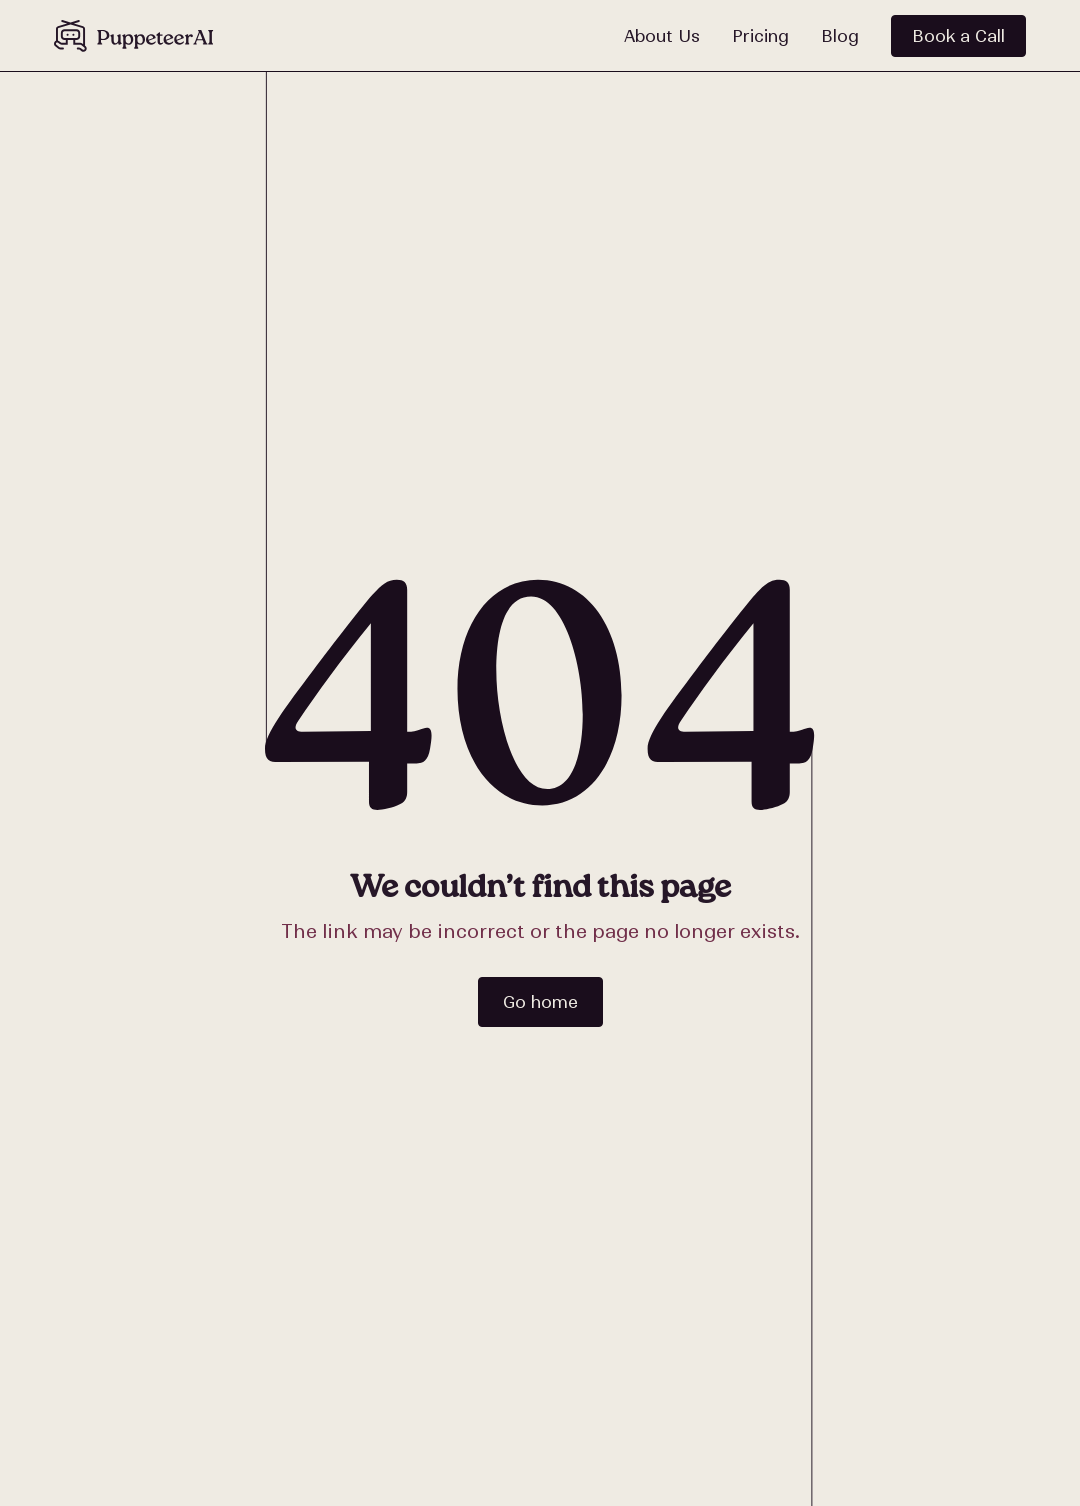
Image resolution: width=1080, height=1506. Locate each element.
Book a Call (958, 36)
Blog (840, 36)
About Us (662, 36)
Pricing (760, 36)
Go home (540, 1002)
